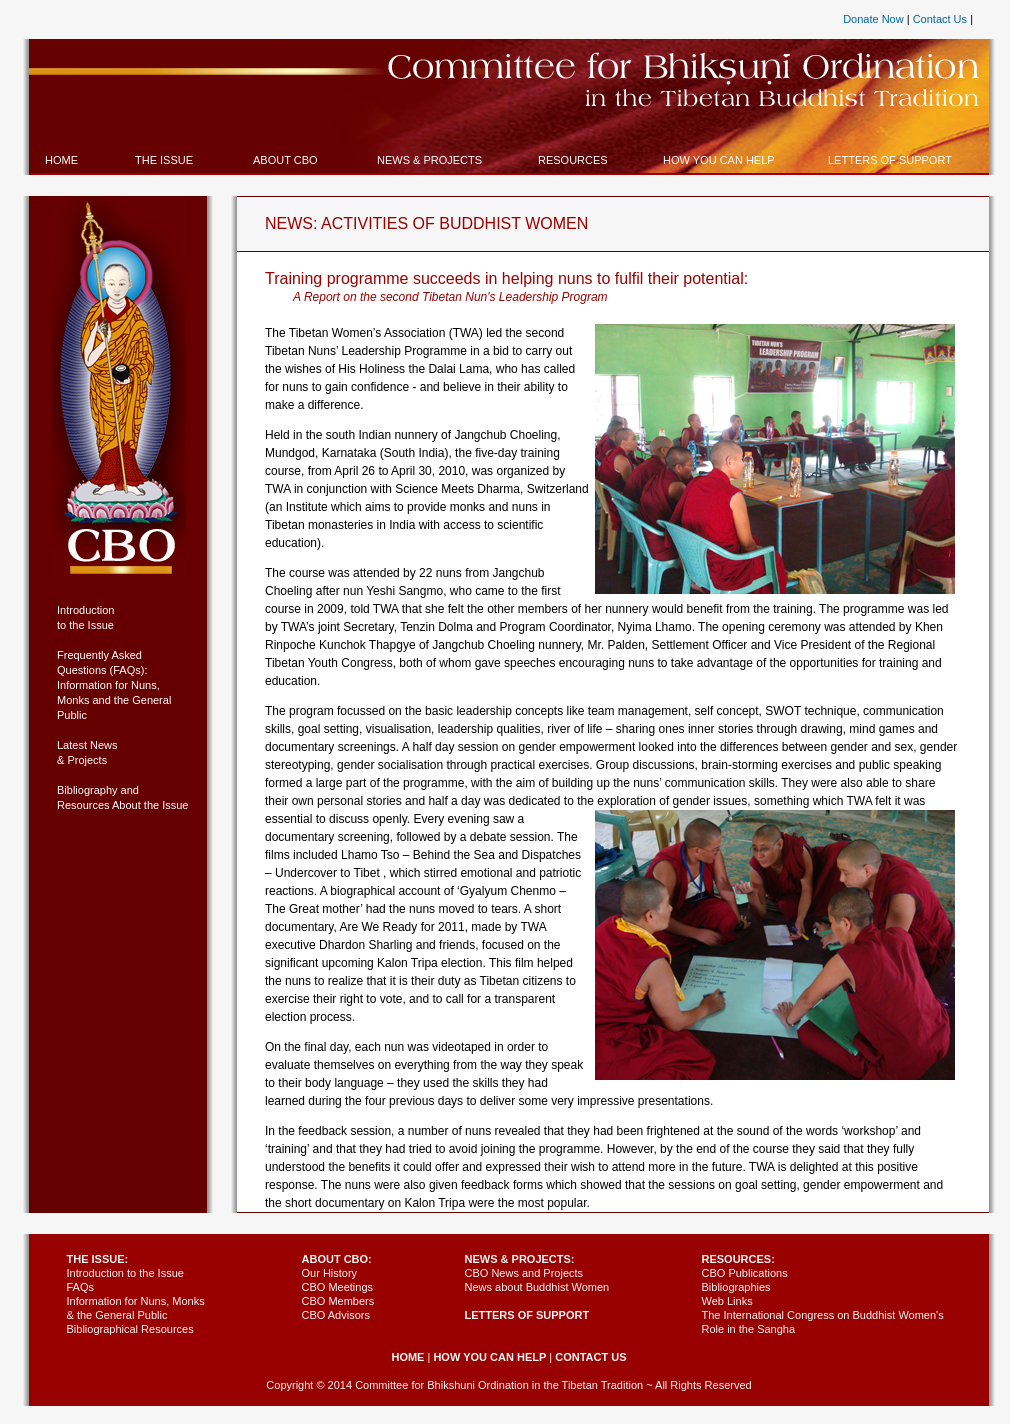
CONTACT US (590, 1357)
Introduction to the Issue (125, 1273)
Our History (330, 1273)
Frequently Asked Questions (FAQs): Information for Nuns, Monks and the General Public (114, 685)
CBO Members (338, 1301)
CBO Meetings (338, 1287)
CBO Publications (745, 1273)
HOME (407, 1357)
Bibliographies (736, 1287)
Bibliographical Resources (130, 1329)
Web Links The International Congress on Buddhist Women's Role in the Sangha (823, 1315)
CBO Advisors (336, 1315)
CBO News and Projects (524, 1273)
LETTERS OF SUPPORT (527, 1315)
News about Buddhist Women (537, 1287)
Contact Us (940, 19)
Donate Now (873, 19)
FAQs (81, 1287)
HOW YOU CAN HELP (489, 1357)
